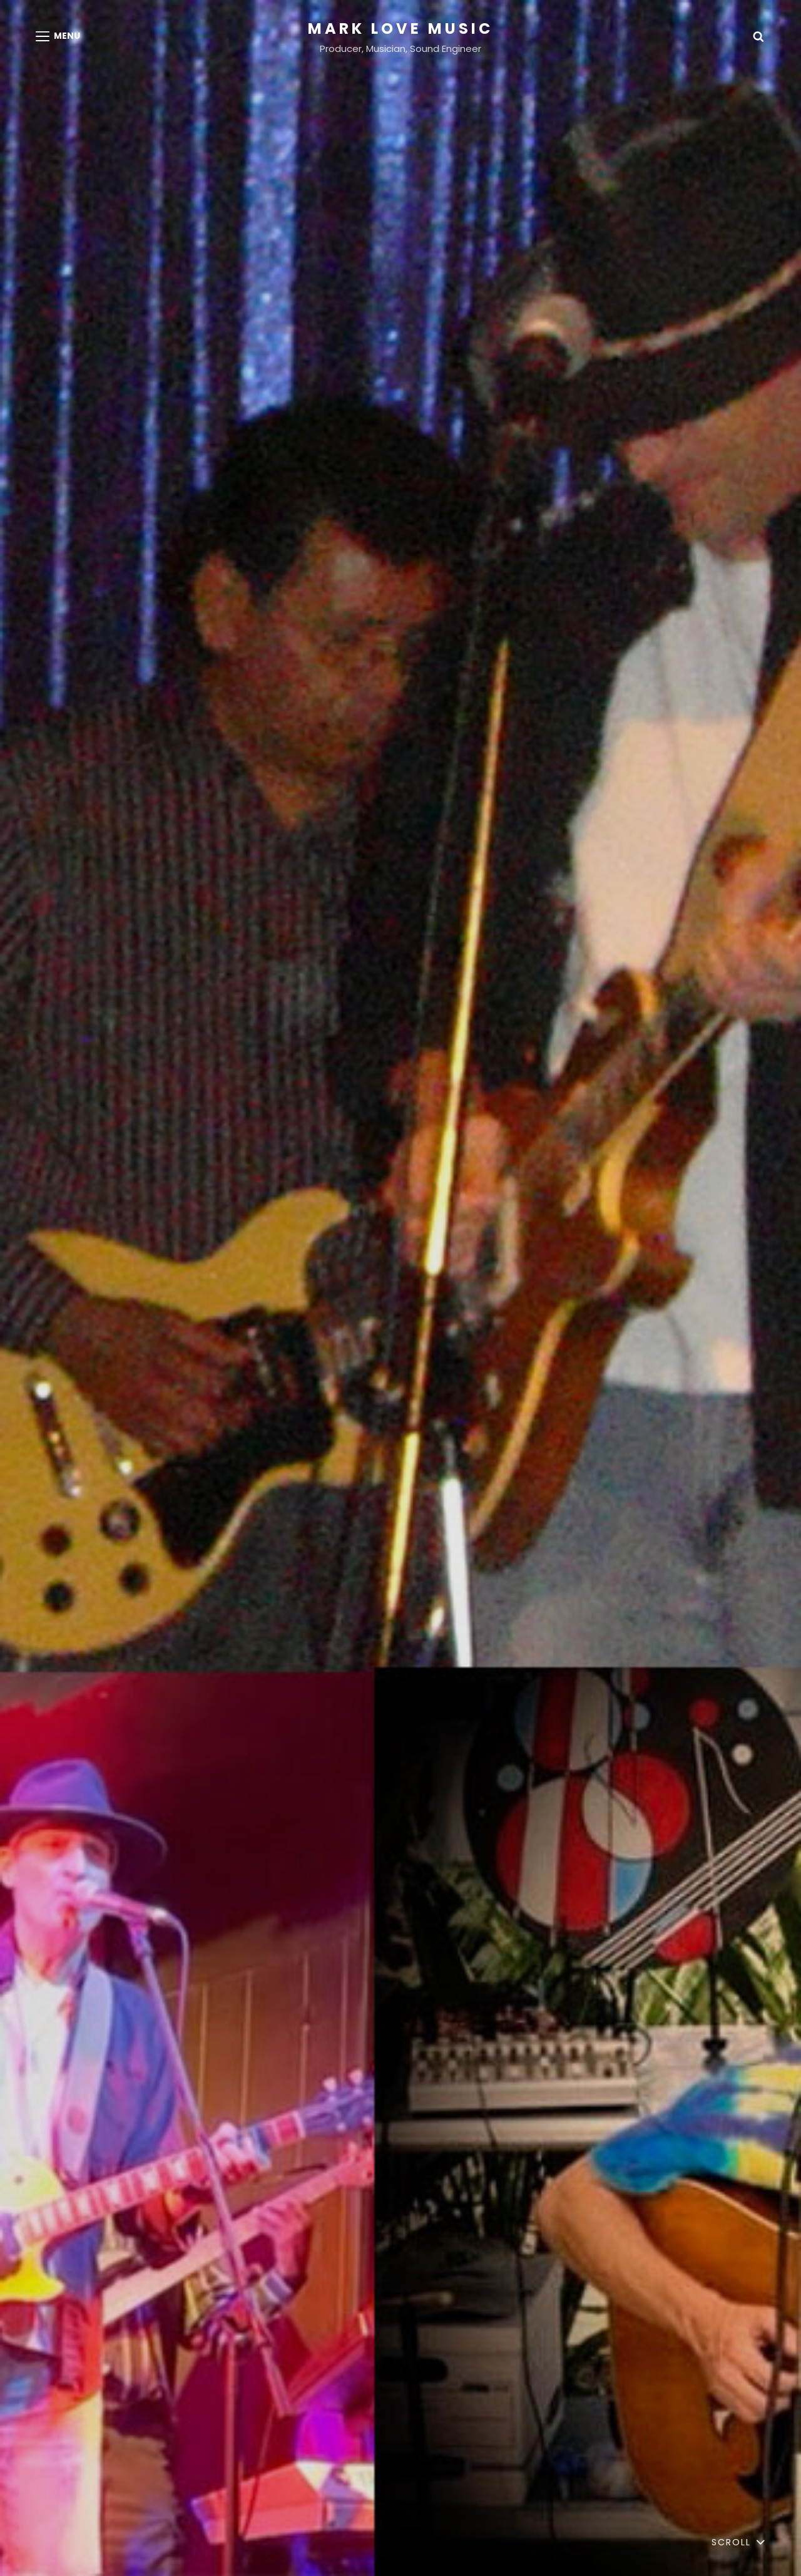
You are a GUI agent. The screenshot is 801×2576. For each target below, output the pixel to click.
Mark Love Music (400, 28)
